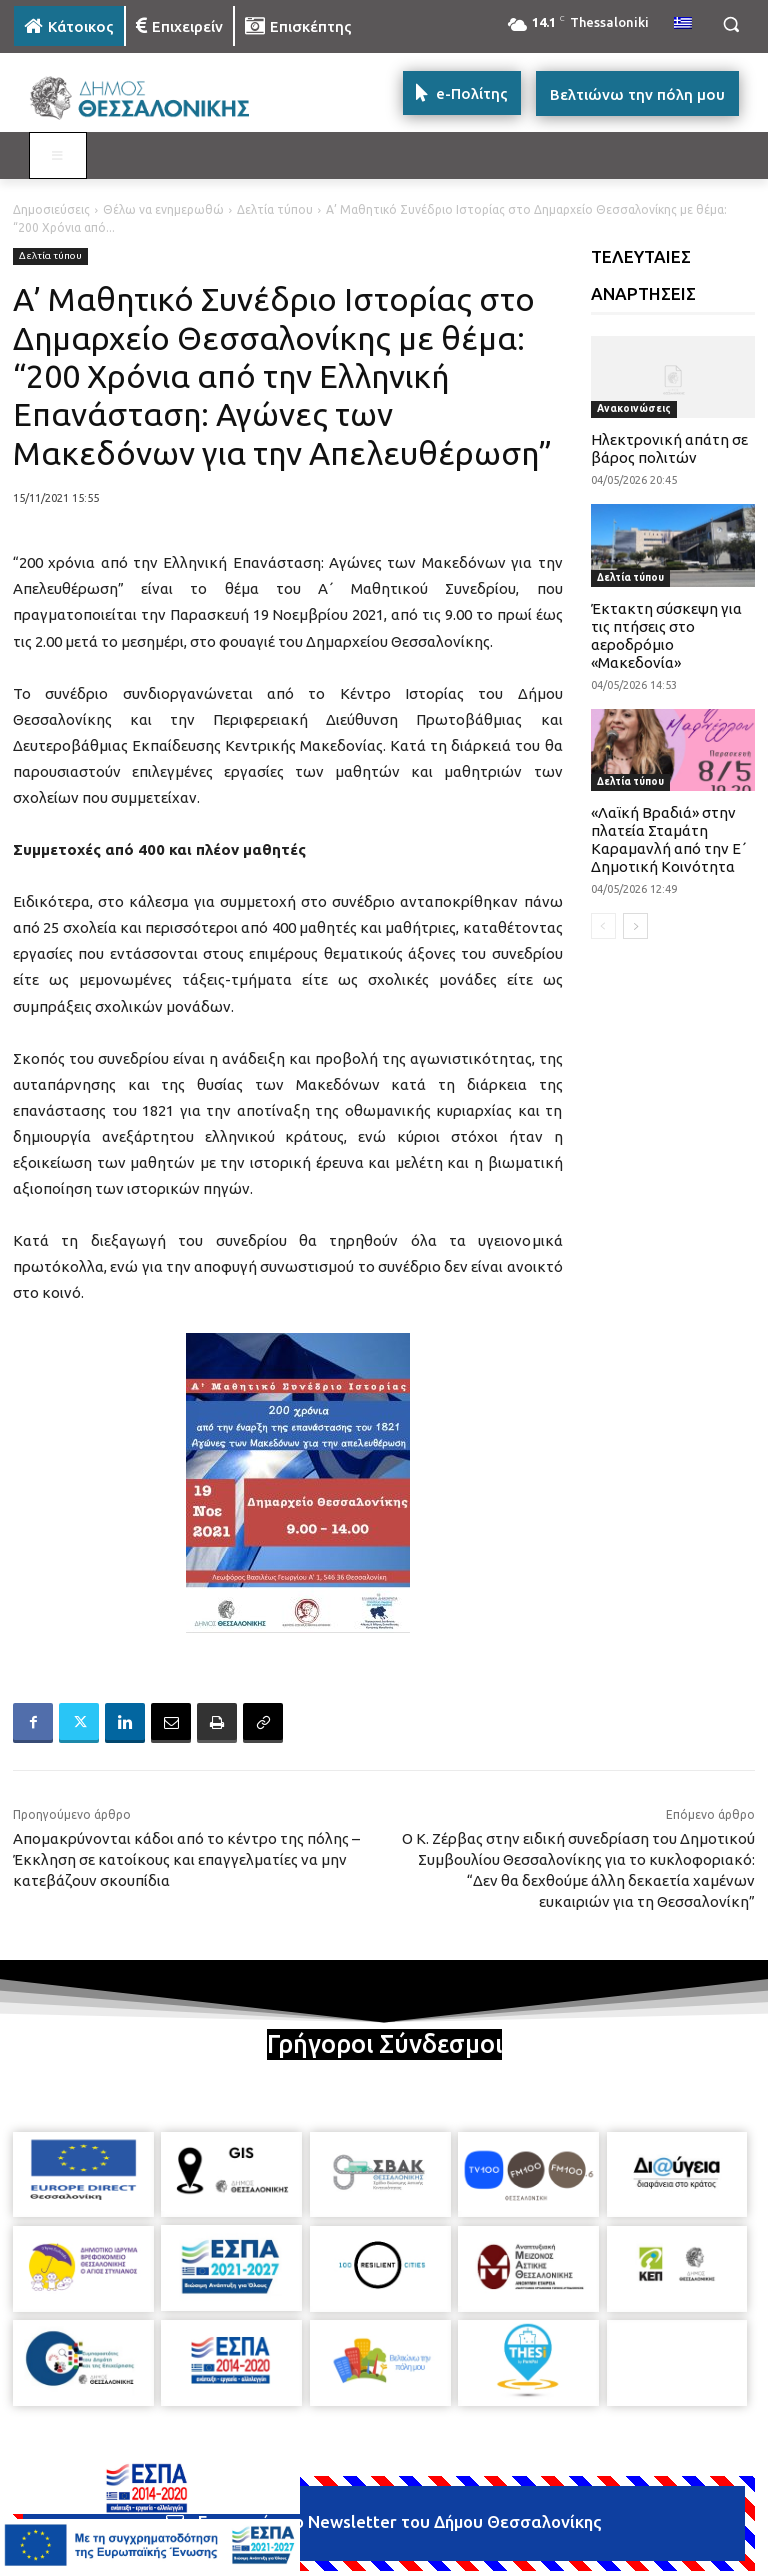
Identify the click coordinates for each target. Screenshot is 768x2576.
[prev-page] (603, 926)
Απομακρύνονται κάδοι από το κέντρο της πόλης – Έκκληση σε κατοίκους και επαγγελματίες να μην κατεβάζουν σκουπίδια (186, 1859)
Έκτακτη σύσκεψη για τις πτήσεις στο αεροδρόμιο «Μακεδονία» (666, 635)
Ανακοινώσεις (634, 408)
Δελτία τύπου (275, 209)
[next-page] (635, 926)
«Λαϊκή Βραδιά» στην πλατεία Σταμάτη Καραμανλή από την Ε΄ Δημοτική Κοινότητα (669, 839)
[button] (730, 24)
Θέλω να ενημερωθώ (163, 209)
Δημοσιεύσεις (51, 209)
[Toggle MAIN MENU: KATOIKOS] (58, 156)
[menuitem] (683, 24)
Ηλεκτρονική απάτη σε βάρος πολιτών (669, 448)
